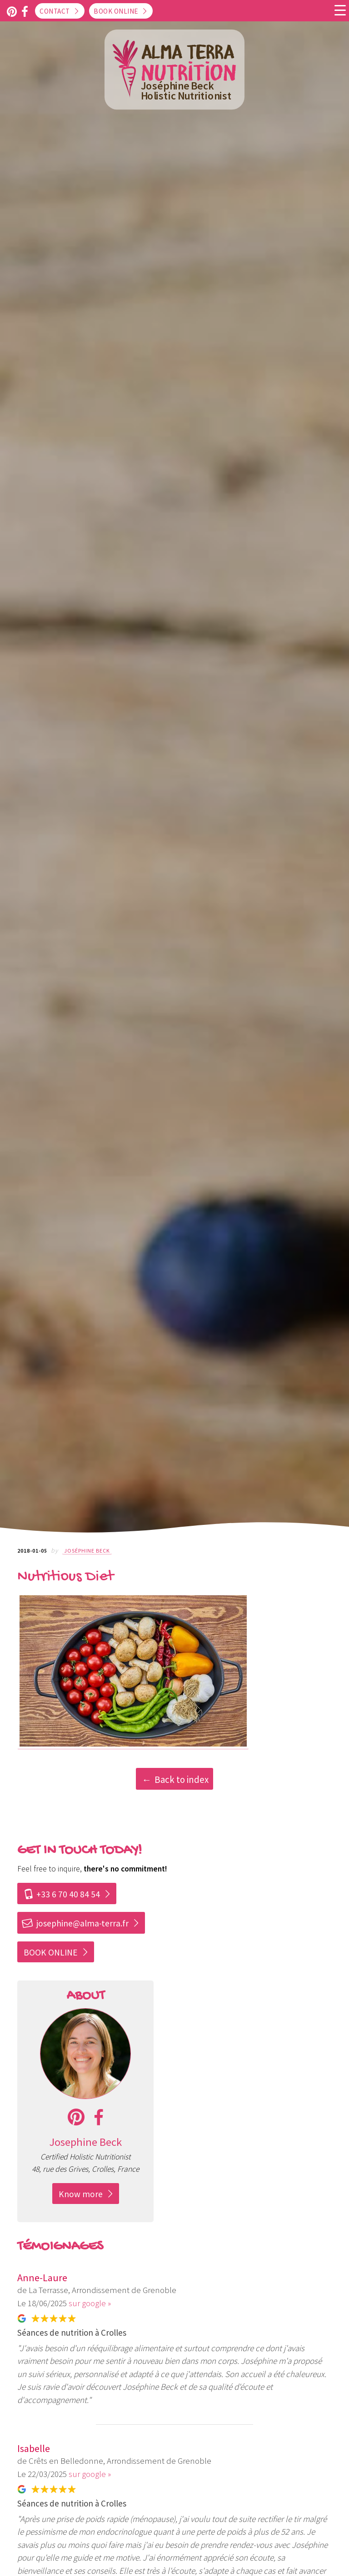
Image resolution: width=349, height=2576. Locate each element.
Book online (116, 11)
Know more (81, 2194)
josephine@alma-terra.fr (75, 1923)
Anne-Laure (42, 2277)
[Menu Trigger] (340, 10)
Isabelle (33, 2448)
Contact (55, 11)
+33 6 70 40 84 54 (61, 1894)
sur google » (90, 2303)
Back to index (182, 1779)
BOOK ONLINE (51, 1952)
